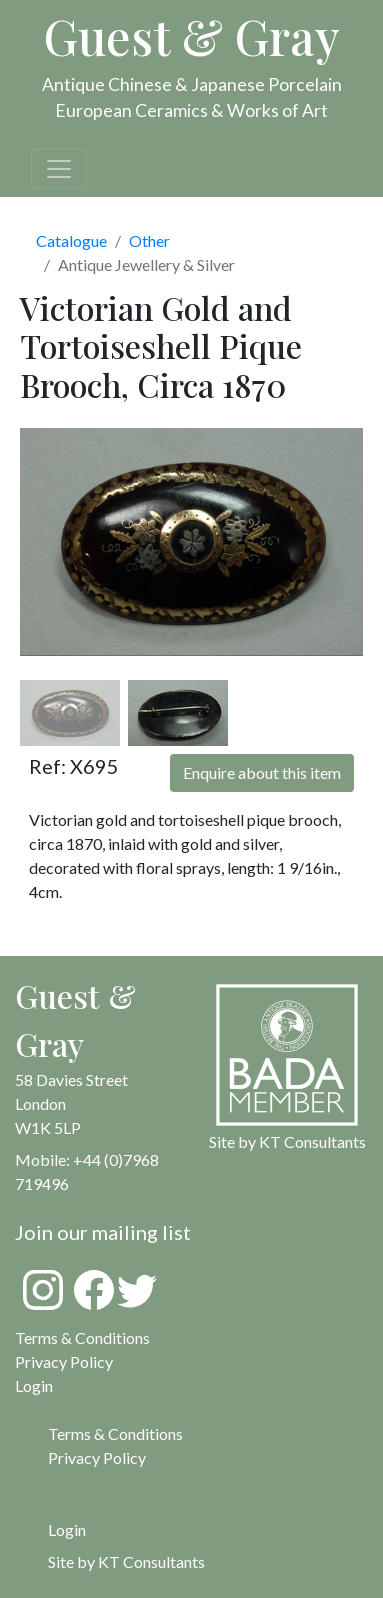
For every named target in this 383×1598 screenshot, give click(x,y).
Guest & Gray (192, 36)
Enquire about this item (262, 772)
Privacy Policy (64, 1361)
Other (149, 240)
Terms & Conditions (82, 1337)
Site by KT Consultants (126, 1561)
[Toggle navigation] (59, 169)
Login (67, 1529)
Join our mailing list (103, 1232)
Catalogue (71, 240)
